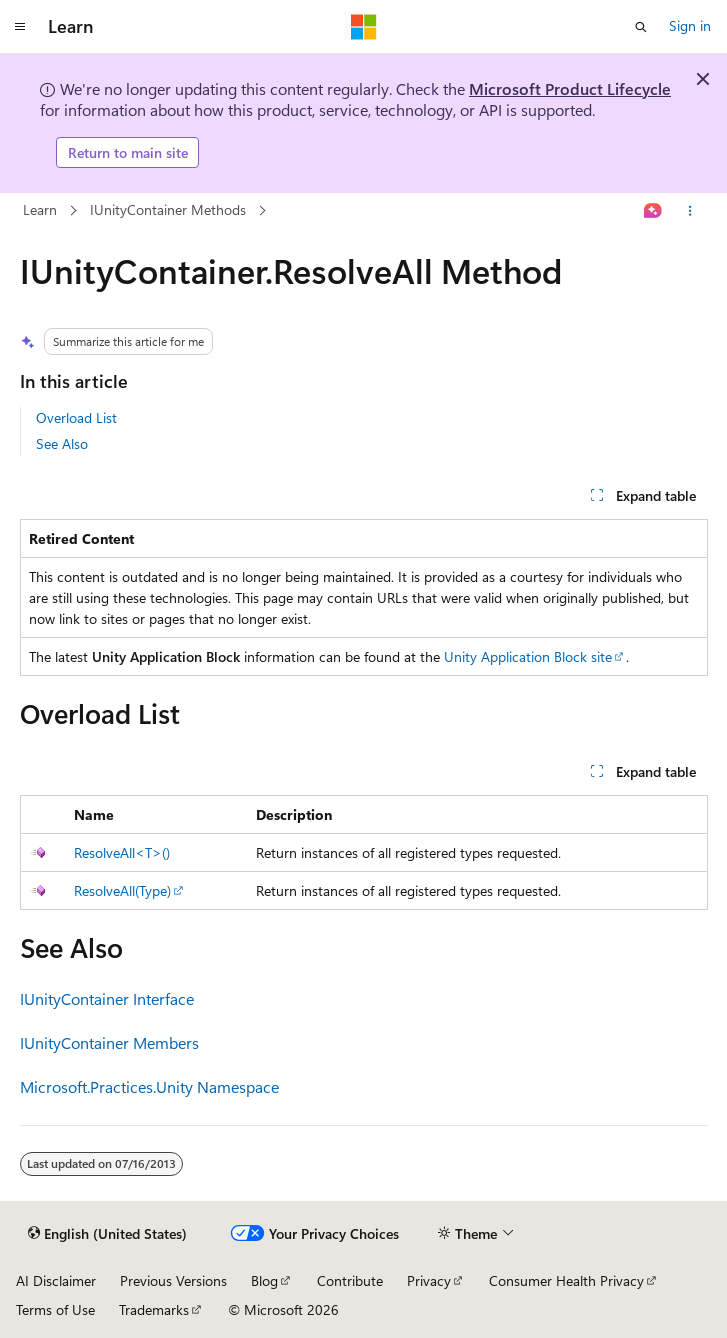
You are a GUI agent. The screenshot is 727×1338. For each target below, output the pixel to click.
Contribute (350, 1280)
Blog (264, 1280)
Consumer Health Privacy (566, 1280)
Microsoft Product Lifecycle (570, 88)
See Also (62, 443)
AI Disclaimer (56, 1280)
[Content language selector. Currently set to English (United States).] (107, 1234)
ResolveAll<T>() (122, 852)
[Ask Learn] (652, 211)
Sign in (690, 25)
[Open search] (641, 27)
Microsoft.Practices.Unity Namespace (149, 1086)
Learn (40, 209)
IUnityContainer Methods (170, 209)
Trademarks (154, 1309)
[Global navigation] (20, 27)
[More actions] (689, 211)
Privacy (429, 1280)
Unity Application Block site (528, 656)
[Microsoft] (364, 27)
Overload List (76, 417)
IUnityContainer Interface (107, 998)
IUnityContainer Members (109, 1042)
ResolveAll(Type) (122, 890)
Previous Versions (173, 1280)
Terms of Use (55, 1309)
